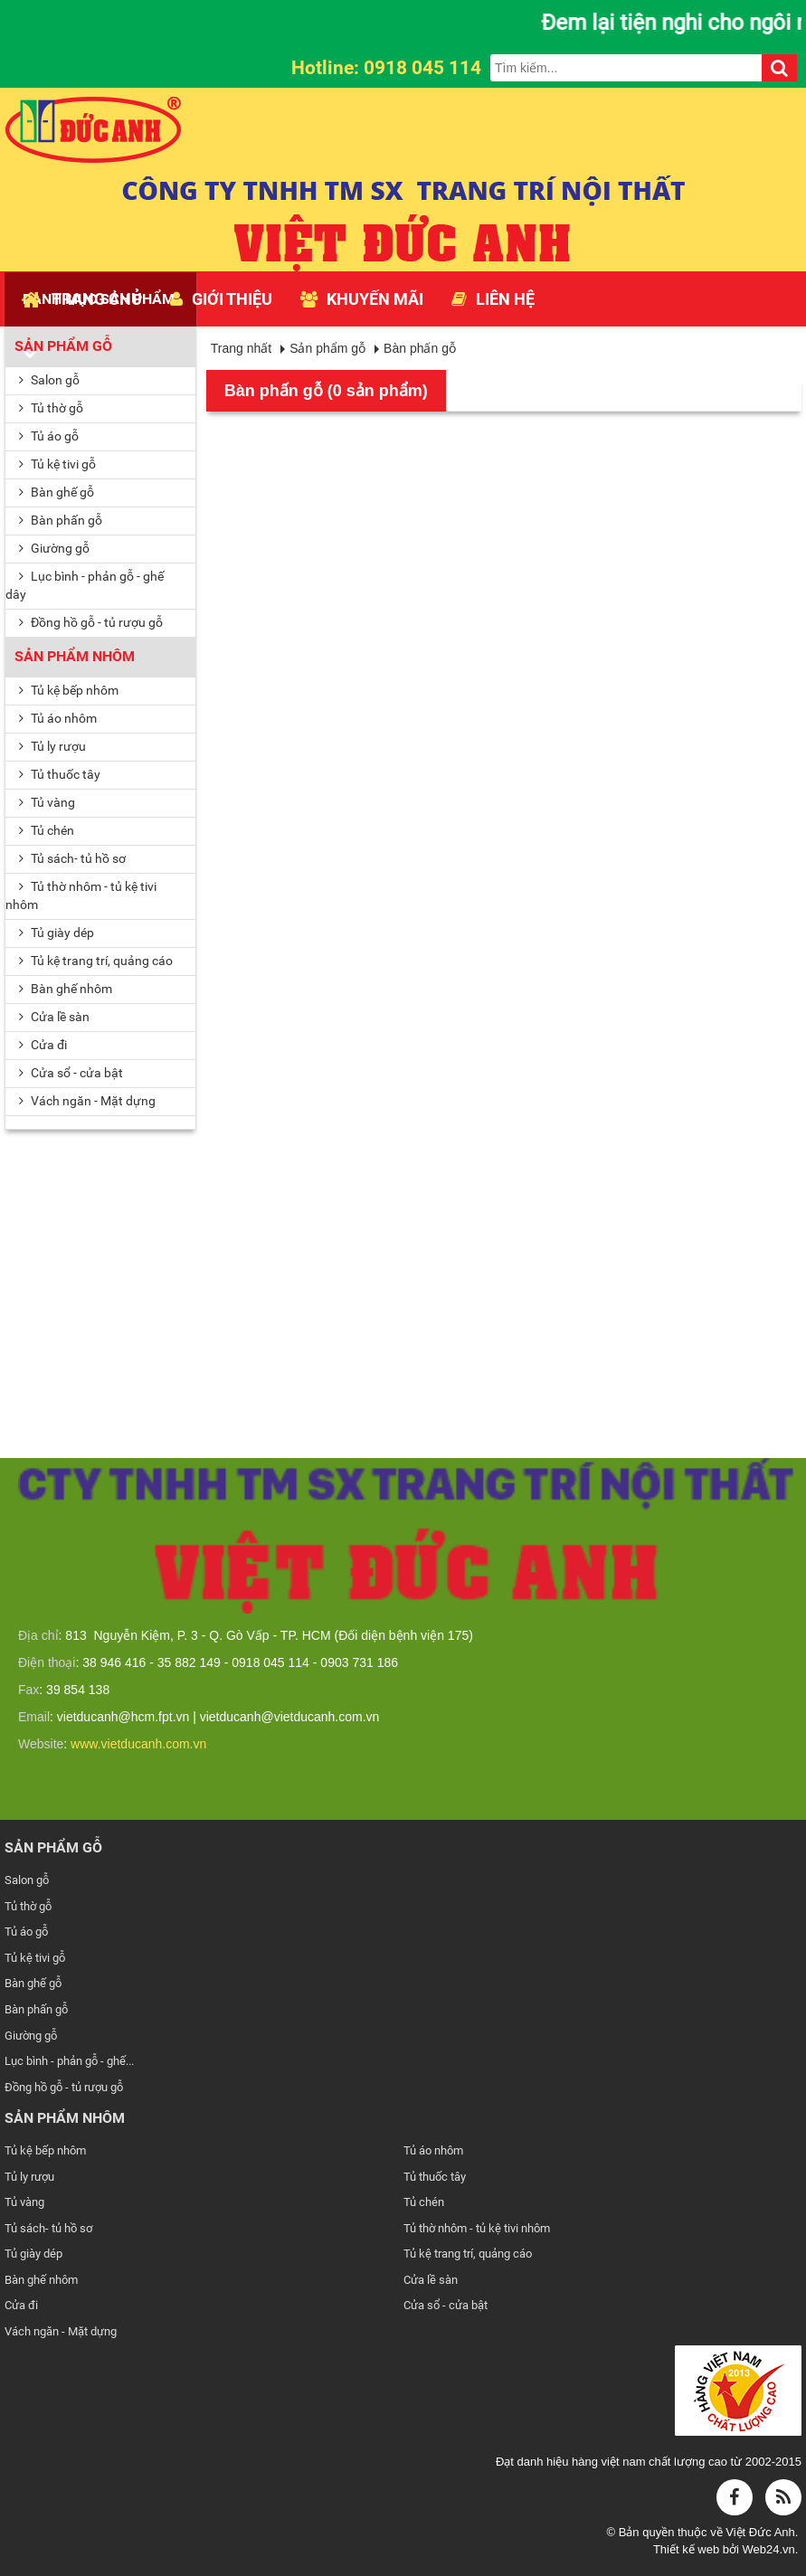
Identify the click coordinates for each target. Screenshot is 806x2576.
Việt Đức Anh (759, 2532)
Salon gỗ (49, 380)
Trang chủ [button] (82, 299)
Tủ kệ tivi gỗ (57, 464)
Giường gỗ (54, 548)
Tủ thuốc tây (59, 774)
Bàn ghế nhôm (65, 988)
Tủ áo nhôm (58, 718)
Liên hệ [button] (493, 298)
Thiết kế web (688, 2549)
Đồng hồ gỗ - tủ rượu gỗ (91, 622)
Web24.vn (768, 2549)
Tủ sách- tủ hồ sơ (72, 858)
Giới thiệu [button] (221, 298)
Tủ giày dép (56, 932)
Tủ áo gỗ (49, 436)
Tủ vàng (47, 802)
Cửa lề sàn (54, 1016)
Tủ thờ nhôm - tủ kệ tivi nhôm (80, 895)
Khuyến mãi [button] (361, 298)
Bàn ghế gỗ (56, 492)
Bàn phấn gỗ (60, 520)
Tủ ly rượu (52, 746)
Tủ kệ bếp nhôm (69, 690)
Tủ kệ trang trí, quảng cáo (96, 960)
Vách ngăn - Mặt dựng (61, 2331)
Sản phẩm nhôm (74, 656)
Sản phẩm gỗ (63, 346)
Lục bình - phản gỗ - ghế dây (84, 585)
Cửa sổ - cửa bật (445, 2305)
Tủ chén (46, 830)
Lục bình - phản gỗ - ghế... (69, 2061)
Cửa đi (43, 1044)
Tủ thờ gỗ (51, 408)
